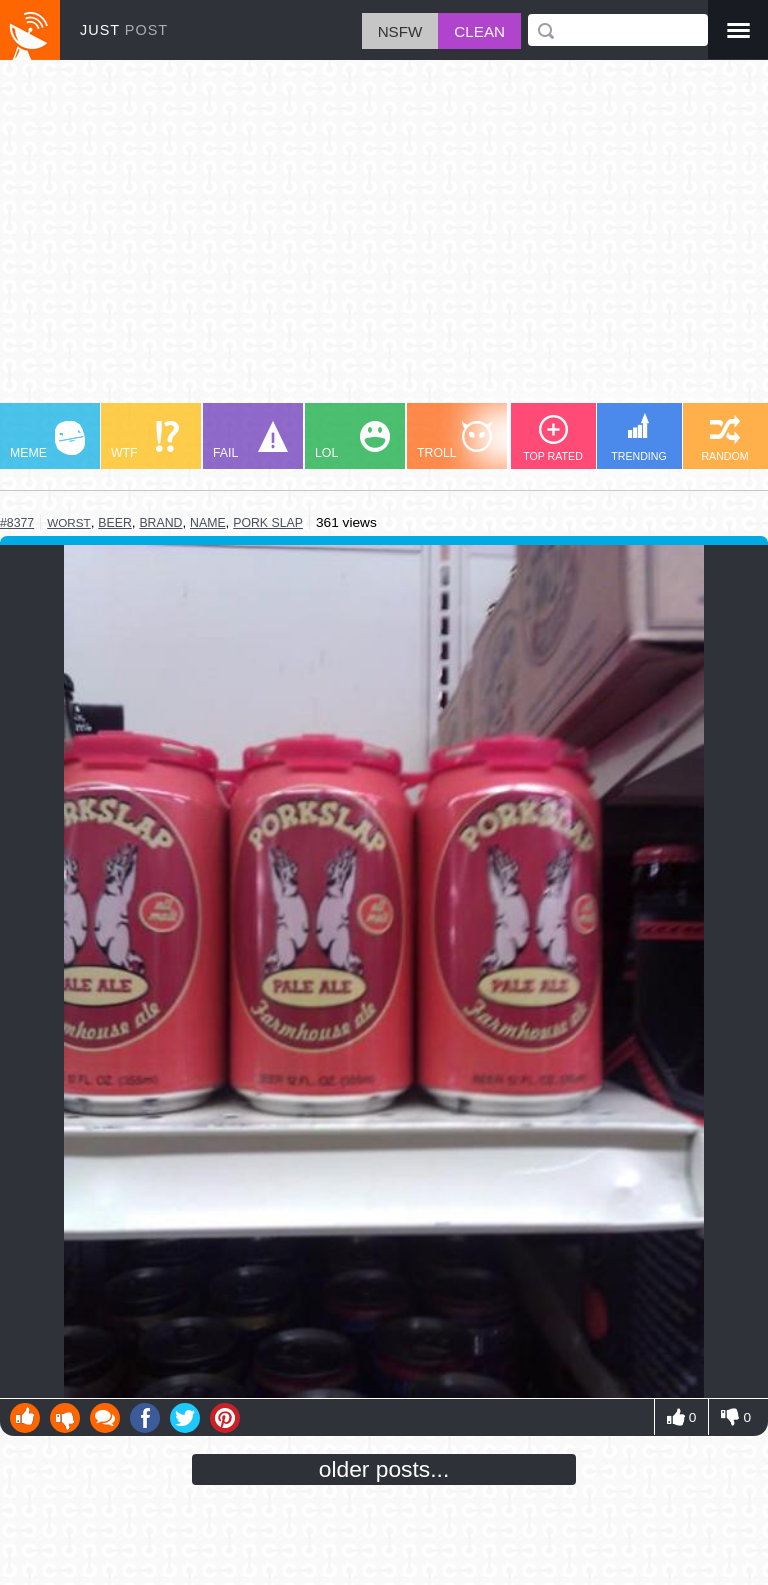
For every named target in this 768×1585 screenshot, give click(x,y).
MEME (47, 440)
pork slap (268, 523)
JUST (124, 30)
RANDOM (724, 438)
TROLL (454, 440)
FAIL (250, 440)
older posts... (384, 1469)
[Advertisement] (384, 241)
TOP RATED (553, 438)
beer (115, 523)
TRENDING (639, 437)
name (208, 523)
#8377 (17, 523)
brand (160, 523)
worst (69, 522)
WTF (145, 440)
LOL (352, 440)
